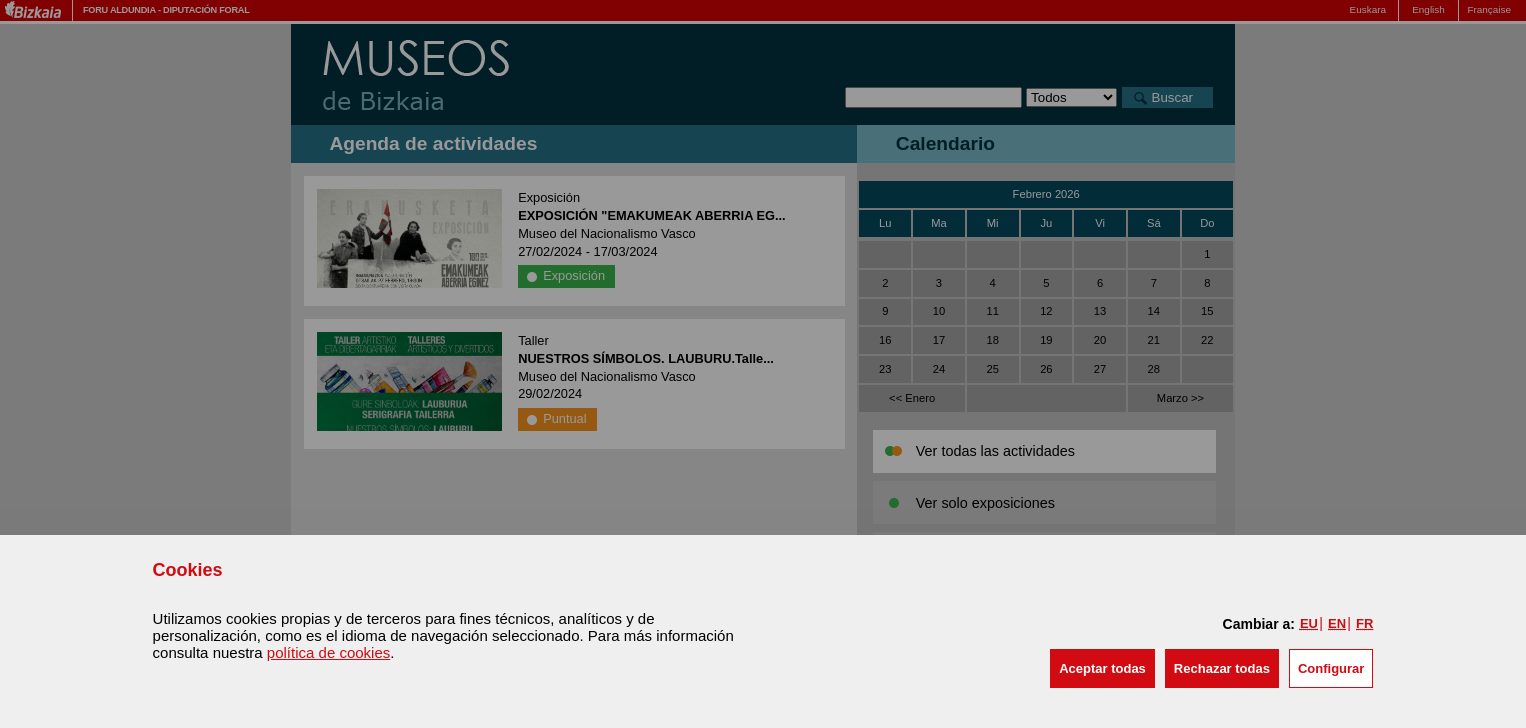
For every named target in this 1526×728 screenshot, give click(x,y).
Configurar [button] (1331, 668)
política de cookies (328, 652)
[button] (1102, 668)
